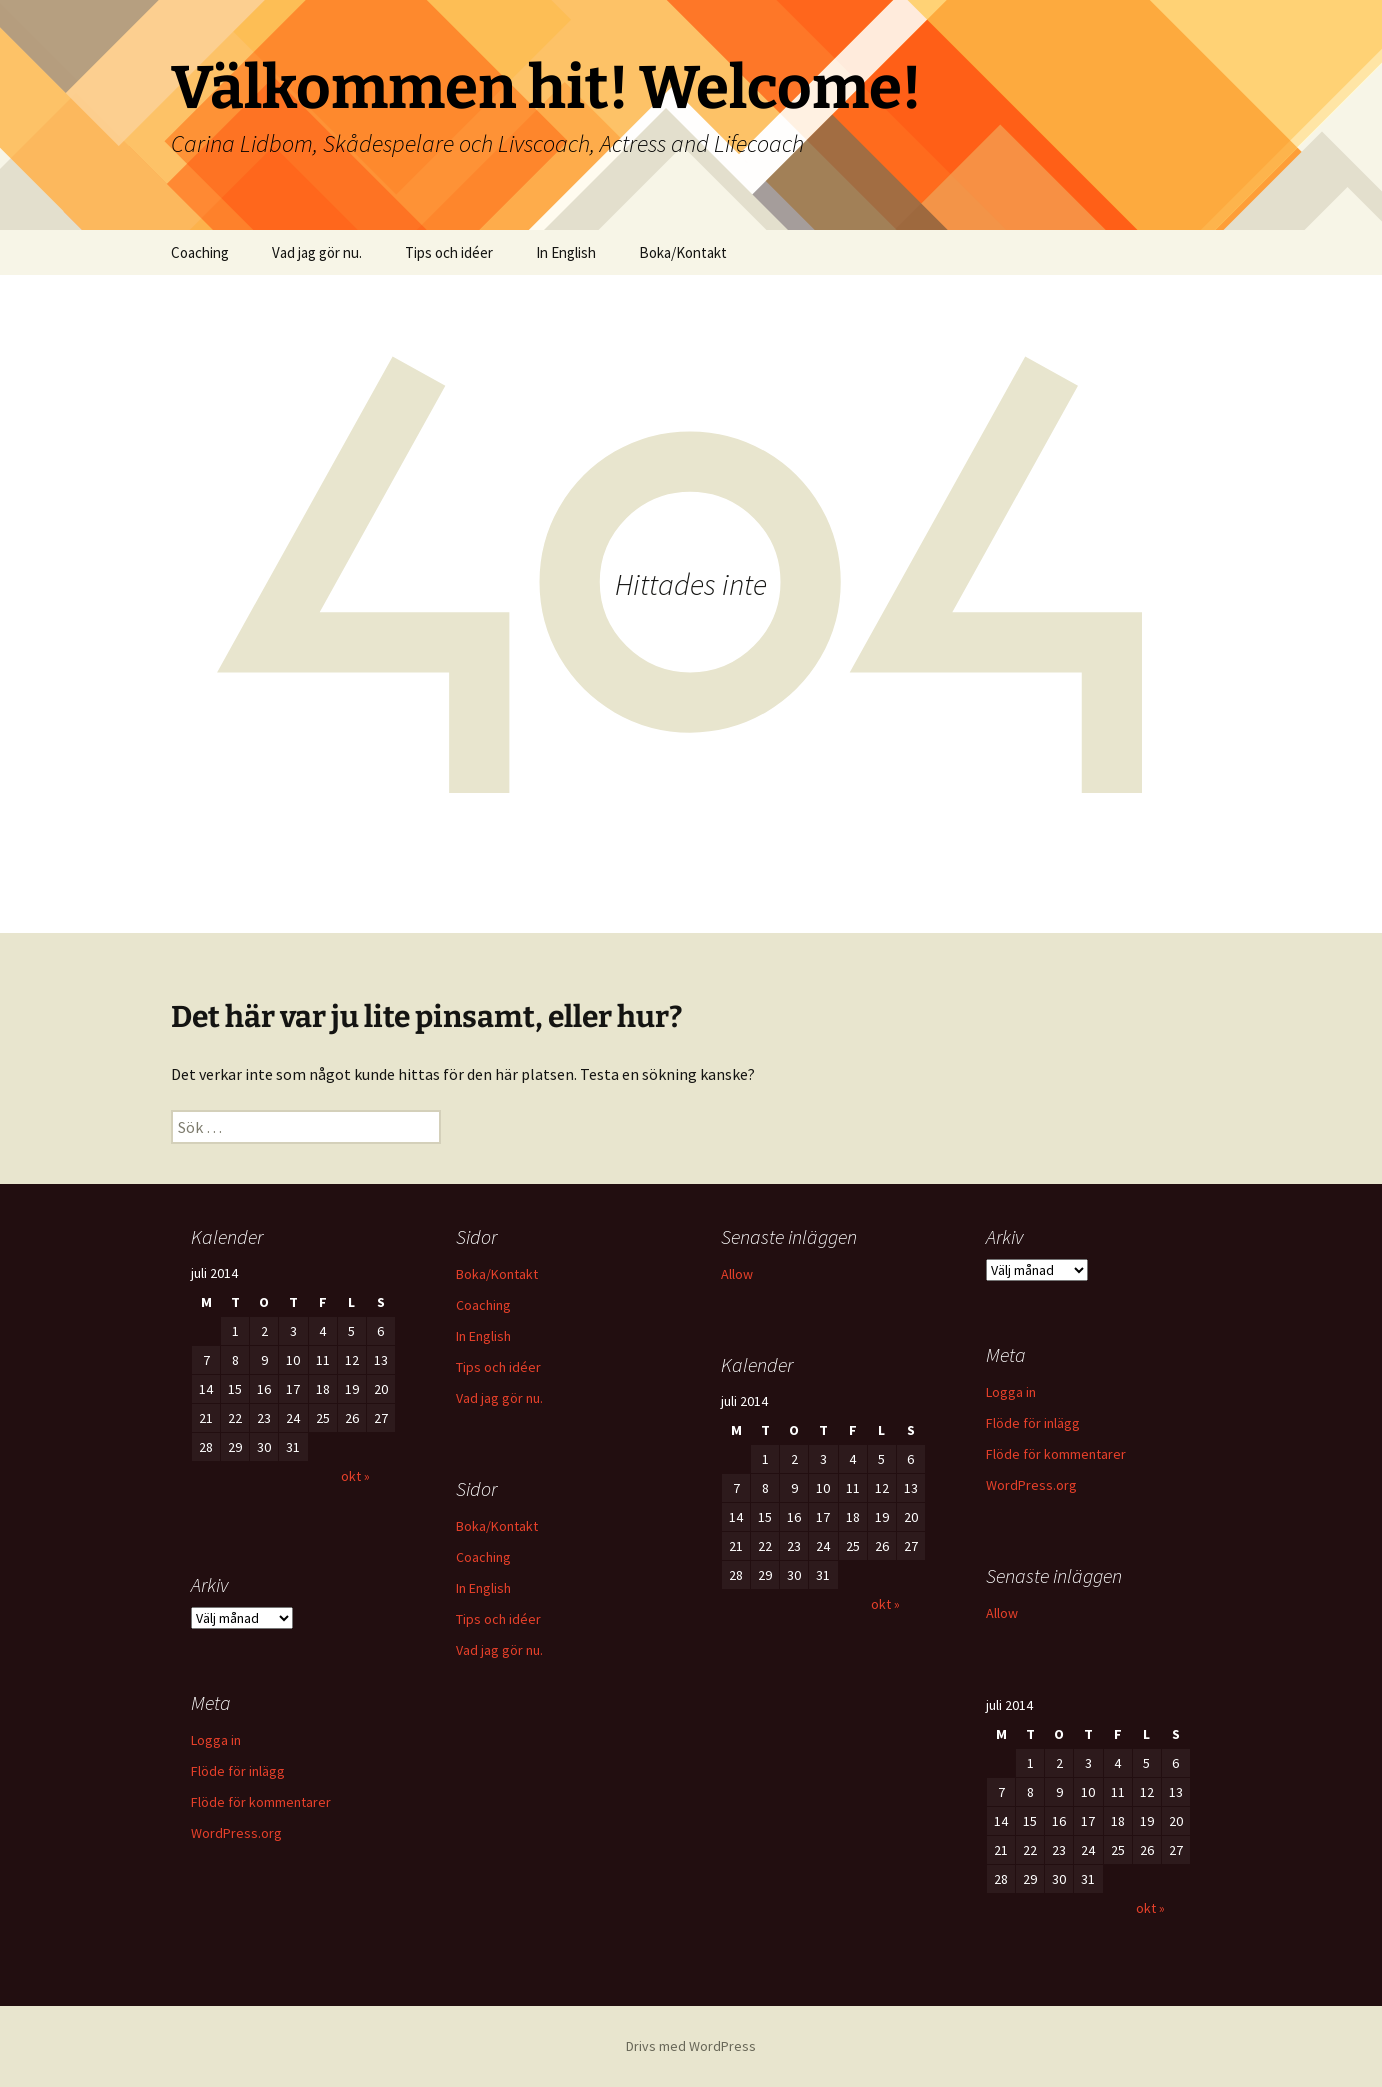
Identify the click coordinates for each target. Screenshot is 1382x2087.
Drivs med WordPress (691, 2046)
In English (566, 252)
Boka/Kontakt (683, 252)
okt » (355, 1476)
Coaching (200, 252)
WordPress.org (1031, 1485)
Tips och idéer (449, 252)
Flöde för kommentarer (1056, 1454)
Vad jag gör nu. (317, 252)
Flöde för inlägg (1033, 1423)
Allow (737, 1274)
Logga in (1011, 1392)
